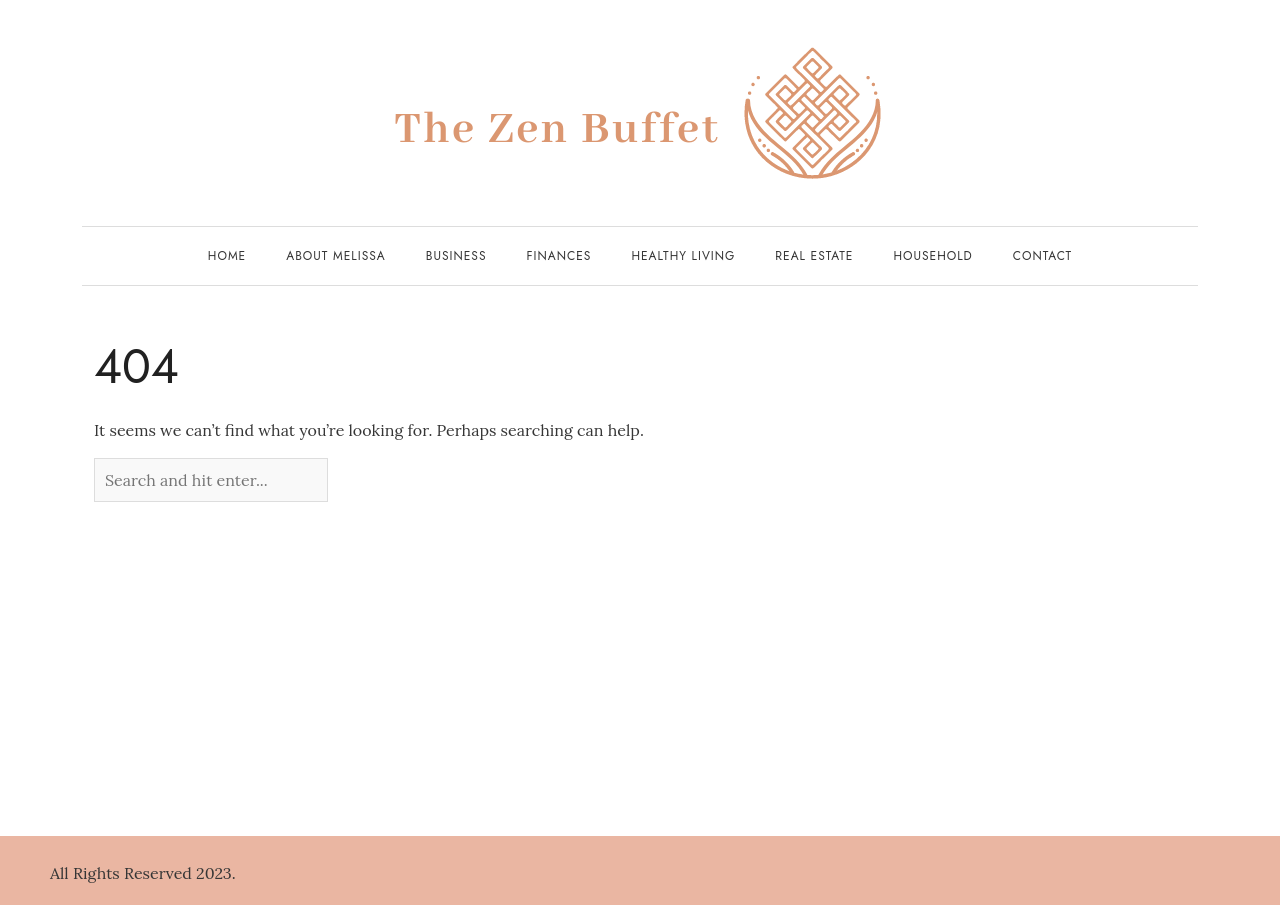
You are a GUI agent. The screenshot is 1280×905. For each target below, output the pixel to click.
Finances (559, 256)
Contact (1042, 256)
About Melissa (336, 256)
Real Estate (814, 256)
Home (227, 256)
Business (456, 256)
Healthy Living (683, 256)
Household (932, 256)
